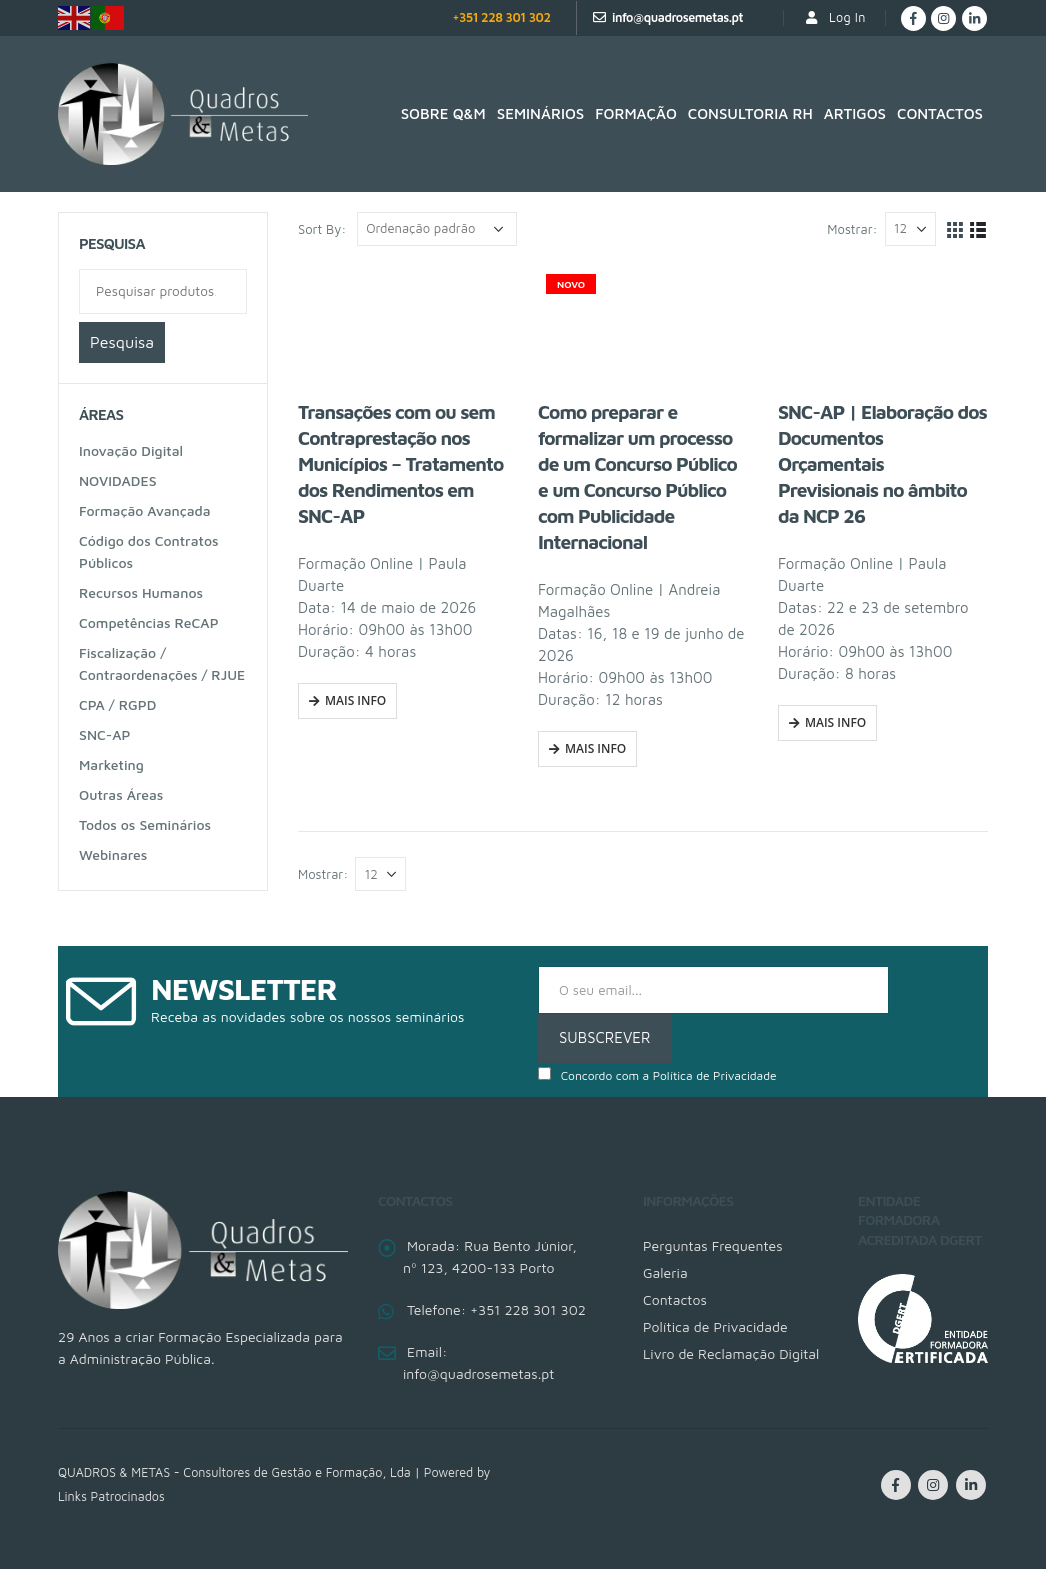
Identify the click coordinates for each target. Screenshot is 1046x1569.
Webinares (113, 854)
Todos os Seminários (145, 824)
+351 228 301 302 (501, 17)
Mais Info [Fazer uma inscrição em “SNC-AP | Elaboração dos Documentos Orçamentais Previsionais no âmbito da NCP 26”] (835, 722)
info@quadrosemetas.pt (677, 17)
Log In (834, 17)
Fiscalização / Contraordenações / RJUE (162, 663)
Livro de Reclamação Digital (731, 1353)
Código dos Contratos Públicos (149, 551)
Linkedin (971, 1485)
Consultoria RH (750, 113)
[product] (403, 325)
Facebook (896, 1485)
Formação (636, 113)
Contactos (940, 113)
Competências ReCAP (149, 622)
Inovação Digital (131, 450)
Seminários (541, 113)
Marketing (111, 764)
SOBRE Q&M (443, 113)
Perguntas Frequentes (713, 1245)
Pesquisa (122, 342)
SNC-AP (104, 734)
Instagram (933, 1485)
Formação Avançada (145, 510)
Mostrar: (852, 229)
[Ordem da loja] (437, 229)
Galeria (665, 1272)
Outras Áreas (121, 794)
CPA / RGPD (117, 704)
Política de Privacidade (715, 1075)
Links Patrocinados (111, 1496)
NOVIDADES (118, 480)
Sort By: (322, 229)
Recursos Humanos (141, 592)
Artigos (855, 113)
